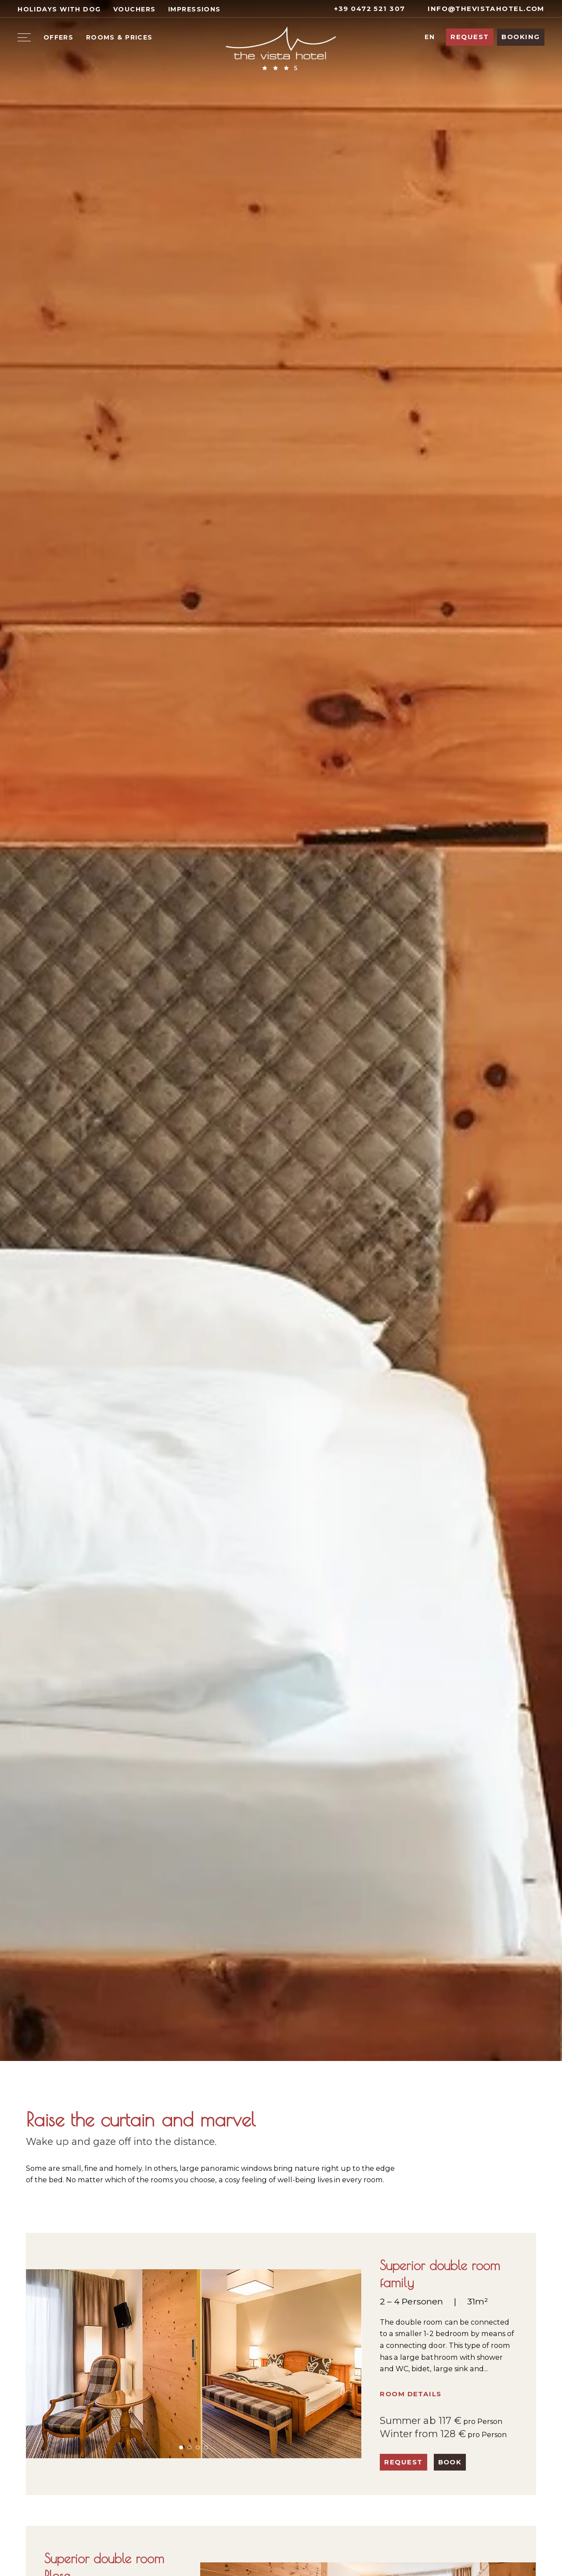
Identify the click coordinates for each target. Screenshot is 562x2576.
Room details (410, 2394)
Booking (520, 37)
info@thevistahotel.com (481, 8)
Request (469, 37)
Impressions (194, 9)
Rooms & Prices (119, 37)
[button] (181, 2447)
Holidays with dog (59, 9)
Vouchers (134, 9)
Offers (58, 37)
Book (450, 2462)
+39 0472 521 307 (364, 8)
